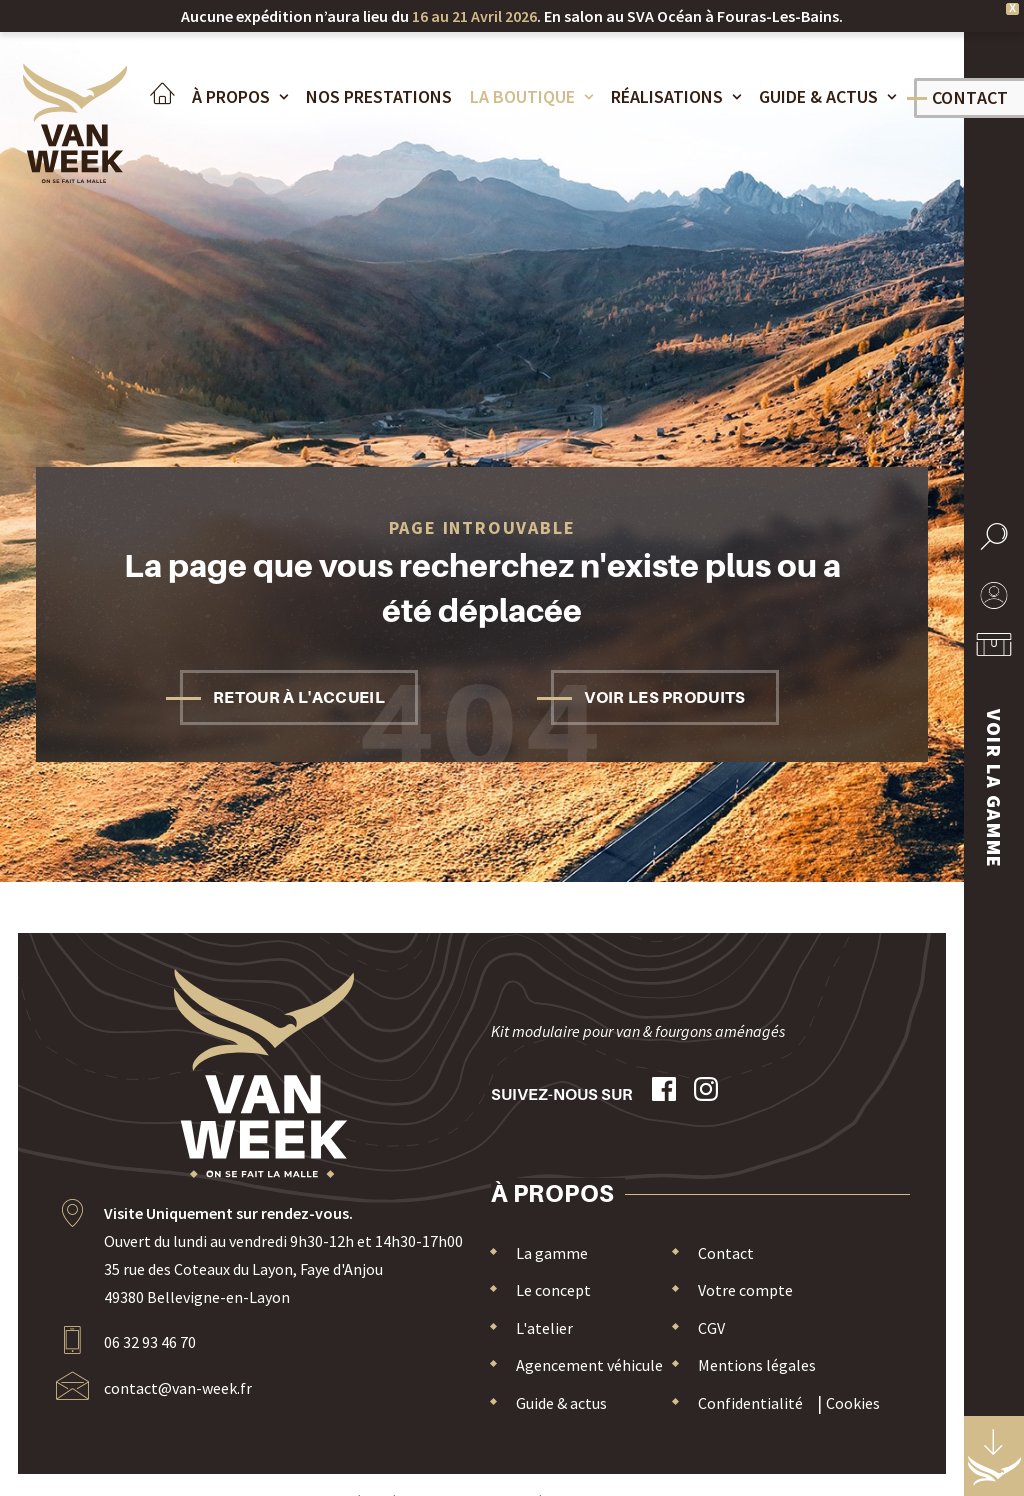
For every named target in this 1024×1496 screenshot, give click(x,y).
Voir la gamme (994, 789)
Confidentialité (750, 1403)
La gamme (552, 1253)
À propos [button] (233, 97)
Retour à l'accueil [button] (299, 697)
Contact (726, 1253)
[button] (994, 549)
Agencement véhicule (589, 1365)
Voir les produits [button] (664, 697)
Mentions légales (757, 1365)
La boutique (524, 97)
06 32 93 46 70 (150, 1342)
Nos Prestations (372, 97)
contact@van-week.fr (178, 1388)
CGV (711, 1328)
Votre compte (745, 1290)
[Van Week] (71, 128)
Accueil (155, 98)
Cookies (853, 1403)
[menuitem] (155, 111)
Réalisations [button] (669, 97)
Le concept (553, 1290)
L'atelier (544, 1328)
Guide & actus (820, 97)
